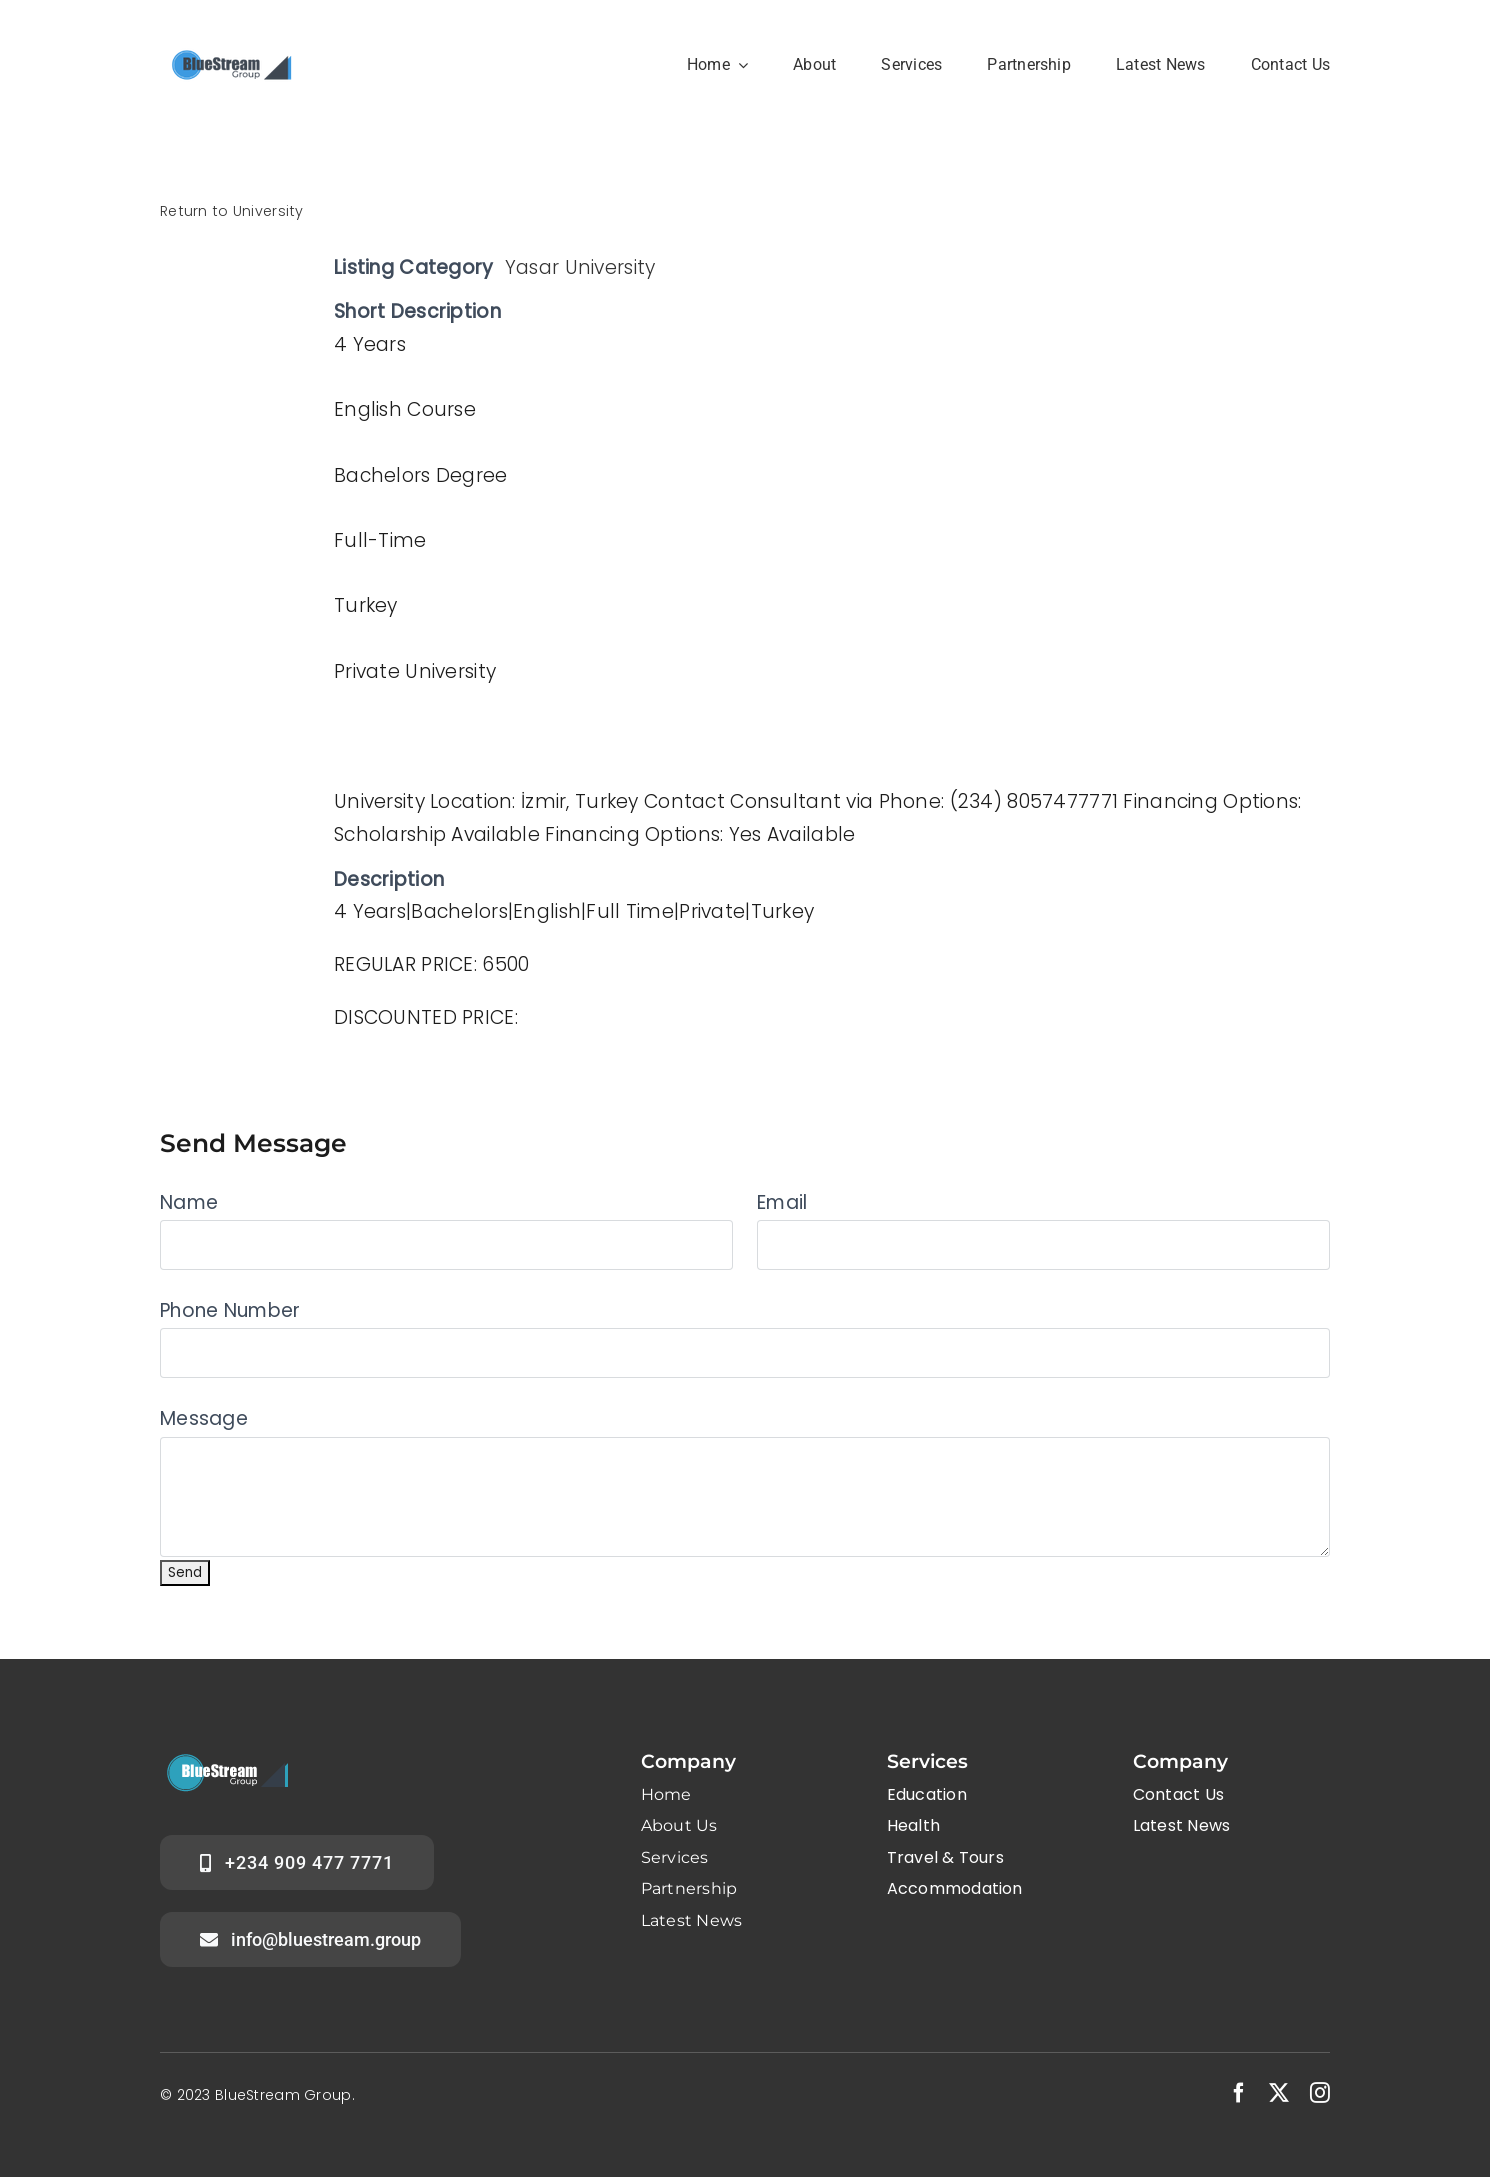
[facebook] (1239, 2093)
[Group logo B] (230, 46)
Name (189, 1202)
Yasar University (580, 267)
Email (782, 1202)
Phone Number (230, 1310)
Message (204, 1418)
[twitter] (1279, 2093)
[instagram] (1320, 2093)
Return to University (232, 211)
